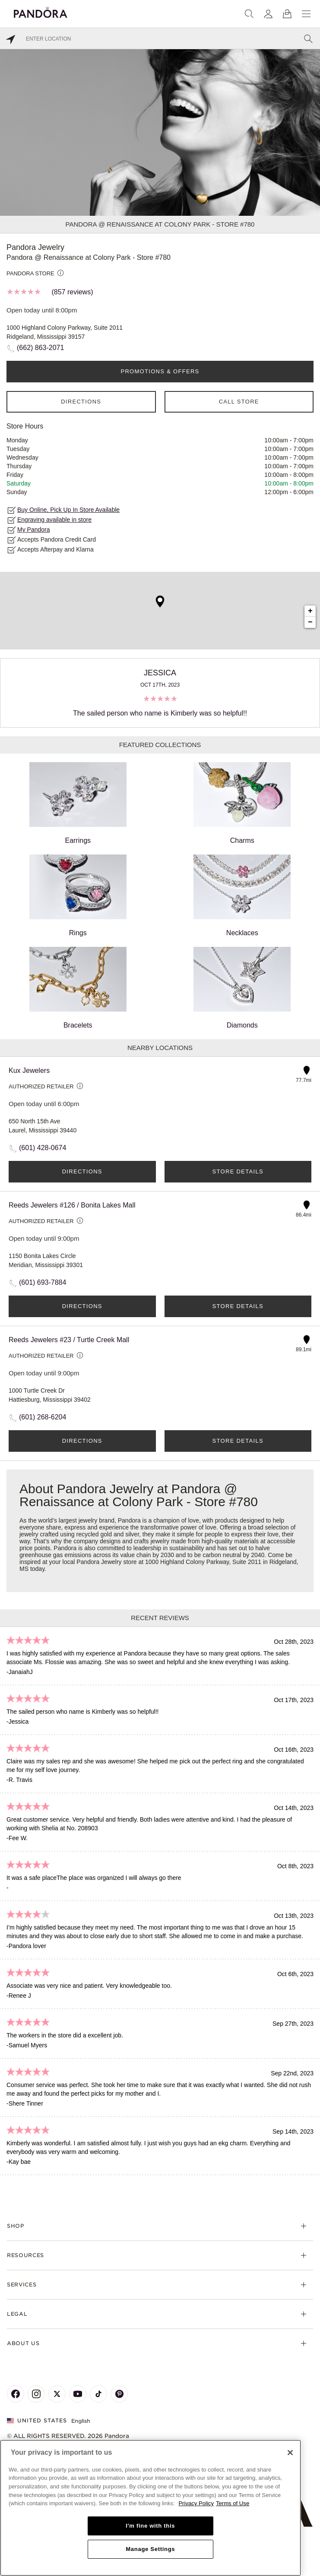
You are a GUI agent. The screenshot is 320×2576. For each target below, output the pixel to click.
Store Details (237, 1171)
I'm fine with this (150, 2525)
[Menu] (306, 13)
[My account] (268, 13)
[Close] (290, 2452)
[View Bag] (287, 13)
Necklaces (242, 895)
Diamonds (242, 988)
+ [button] (310, 611)
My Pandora (33, 529)
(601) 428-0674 (42, 1147)
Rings (78, 895)
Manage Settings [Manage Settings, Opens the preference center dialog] (150, 2549)
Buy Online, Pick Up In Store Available (68, 509)
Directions (81, 401)
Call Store (239, 401)
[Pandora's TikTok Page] (98, 2394)
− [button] (310, 622)
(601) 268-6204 (42, 1417)
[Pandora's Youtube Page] (77, 2394)
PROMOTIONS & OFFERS (159, 371)
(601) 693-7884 (42, 1282)
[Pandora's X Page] (57, 2394)
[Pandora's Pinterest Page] (119, 2394)
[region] (150, 2508)
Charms (242, 803)
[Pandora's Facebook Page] (15, 2394)
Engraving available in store (54, 519)
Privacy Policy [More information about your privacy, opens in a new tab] (196, 2503)
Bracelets (78, 988)
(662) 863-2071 (40, 347)
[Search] (249, 13)
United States (37, 2420)
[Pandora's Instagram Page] (36, 2394)
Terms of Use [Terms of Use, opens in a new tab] (232, 2503)
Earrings (78, 803)
